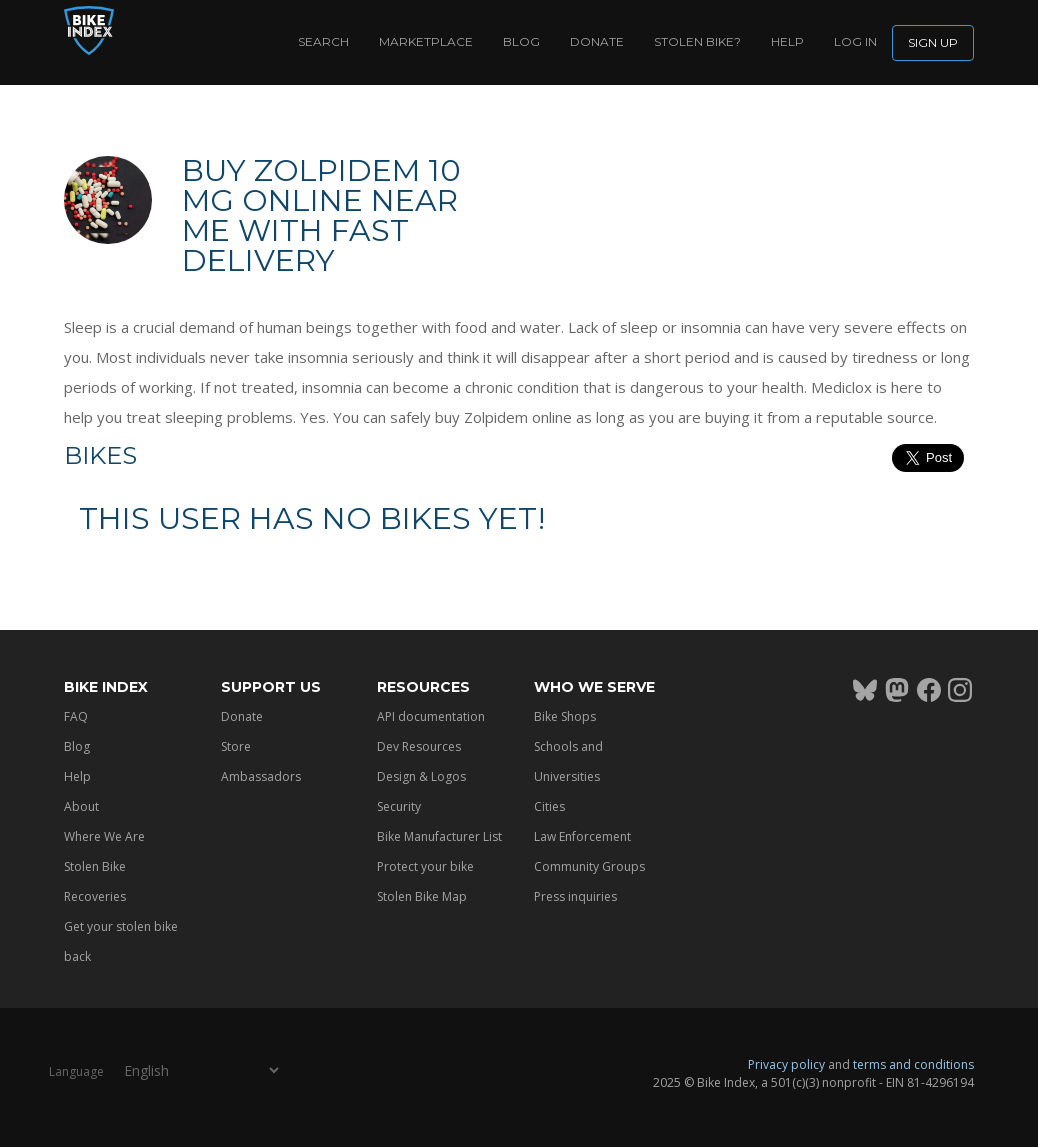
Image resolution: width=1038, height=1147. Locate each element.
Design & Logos (421, 776)
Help (787, 41)
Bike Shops (565, 716)
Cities (549, 806)
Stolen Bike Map (422, 896)
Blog (521, 41)
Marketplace (426, 41)
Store (236, 746)
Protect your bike (425, 866)
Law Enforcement (582, 836)
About (81, 806)
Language (76, 1071)
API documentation (431, 716)
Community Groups (589, 866)
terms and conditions (913, 1064)
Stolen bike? (697, 41)
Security (399, 806)
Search (323, 41)
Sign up (933, 42)
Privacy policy (786, 1064)
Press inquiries (575, 896)
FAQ (76, 716)
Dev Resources (419, 746)
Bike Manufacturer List (439, 836)
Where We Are (104, 836)
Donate (597, 41)
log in (855, 41)
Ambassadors (261, 776)
